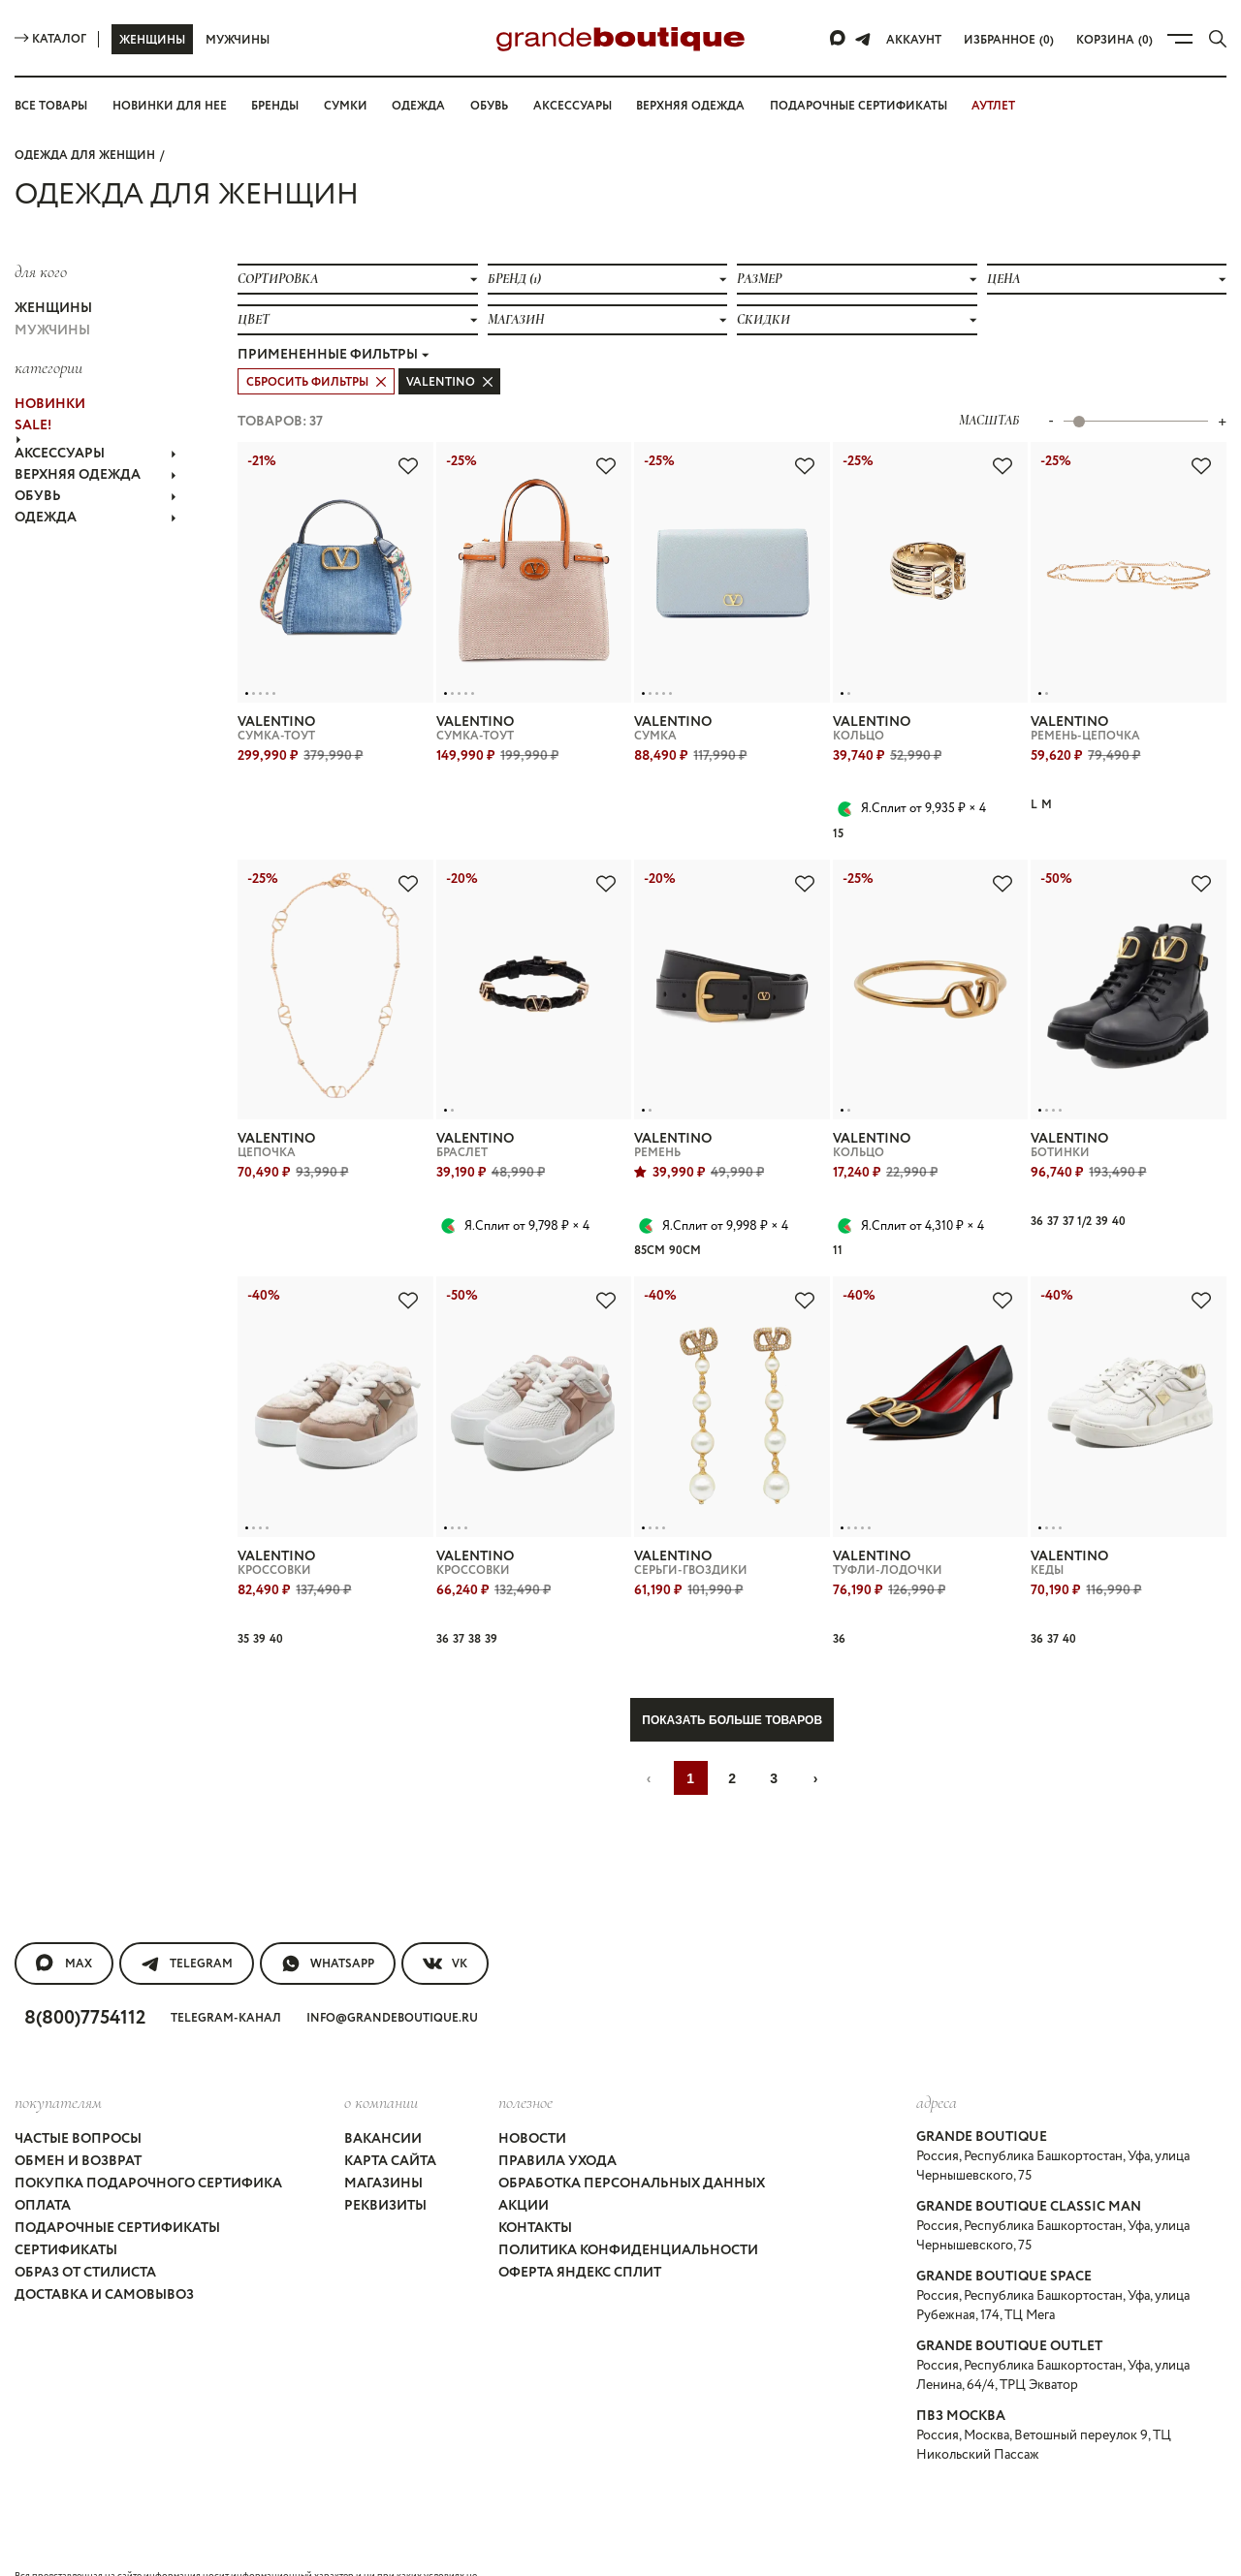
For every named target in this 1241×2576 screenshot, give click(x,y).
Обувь (495, 105)
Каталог (50, 39)
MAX (63, 1922)
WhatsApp (329, 1922)
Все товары (54, 105)
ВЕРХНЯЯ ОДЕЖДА (95, 450)
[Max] (842, 38)
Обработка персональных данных (634, 2135)
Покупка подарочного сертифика (147, 2135)
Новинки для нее (175, 105)
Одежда (424, 105)
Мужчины (238, 40)
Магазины (381, 2135)
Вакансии (379, 2090)
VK (448, 1922)
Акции (522, 2157)
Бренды (282, 105)
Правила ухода (557, 2112)
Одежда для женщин (84, 154)
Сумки (353, 105)
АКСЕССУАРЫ (95, 433)
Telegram (187, 1922)
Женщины (151, 40)
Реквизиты (384, 2157)
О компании (378, 2054)
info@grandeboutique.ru (401, 1974)
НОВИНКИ (48, 391)
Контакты (536, 2179)
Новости (532, 2090)
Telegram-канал (236, 1974)
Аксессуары (582, 105)
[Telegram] (866, 38)
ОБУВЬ (95, 468)
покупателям (58, 2054)
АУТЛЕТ (1012, 105)
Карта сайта (388, 2112)
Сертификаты (67, 2202)
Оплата (43, 2157)
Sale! (35, 409)
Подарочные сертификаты (874, 105)
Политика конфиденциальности (625, 2202)
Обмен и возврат (80, 2112)
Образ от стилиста (88, 2224)
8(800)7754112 (90, 1973)
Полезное (525, 2054)
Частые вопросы (82, 2090)
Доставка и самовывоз (107, 2246)
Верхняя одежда (703, 105)
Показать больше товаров (732, 1678)
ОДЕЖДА (95, 485)
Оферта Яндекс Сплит (582, 2224)
